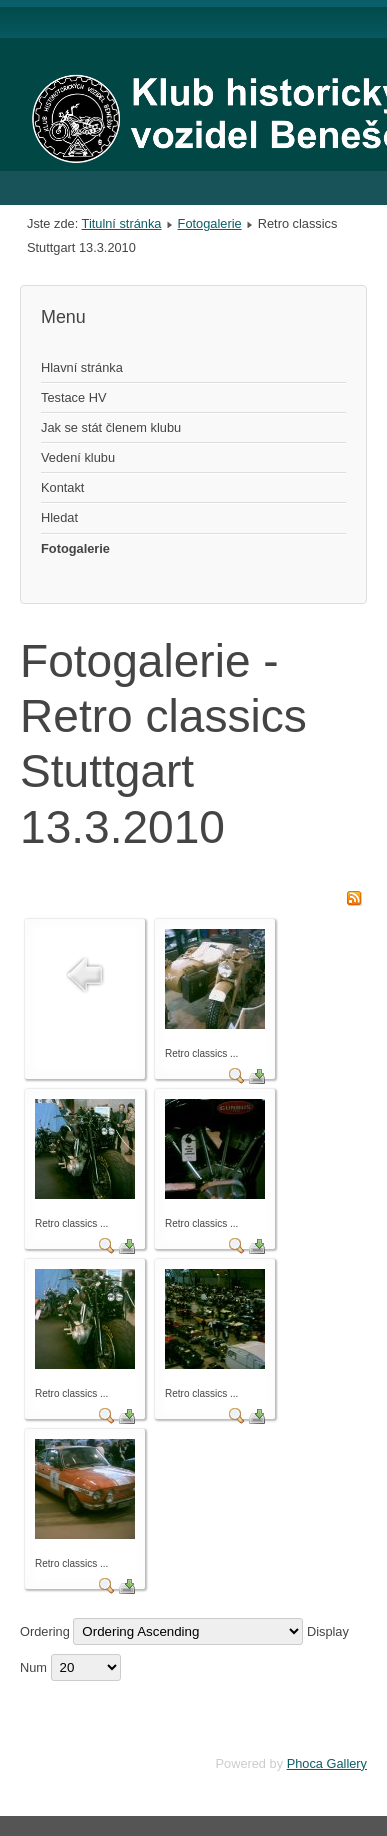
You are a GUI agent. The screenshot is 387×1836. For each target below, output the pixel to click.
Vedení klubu (78, 457)
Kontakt (62, 487)
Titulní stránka (122, 223)
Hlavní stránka (82, 367)
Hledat (59, 517)
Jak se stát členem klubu (111, 427)
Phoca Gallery (327, 1763)
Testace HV (73, 397)
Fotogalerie (210, 223)
